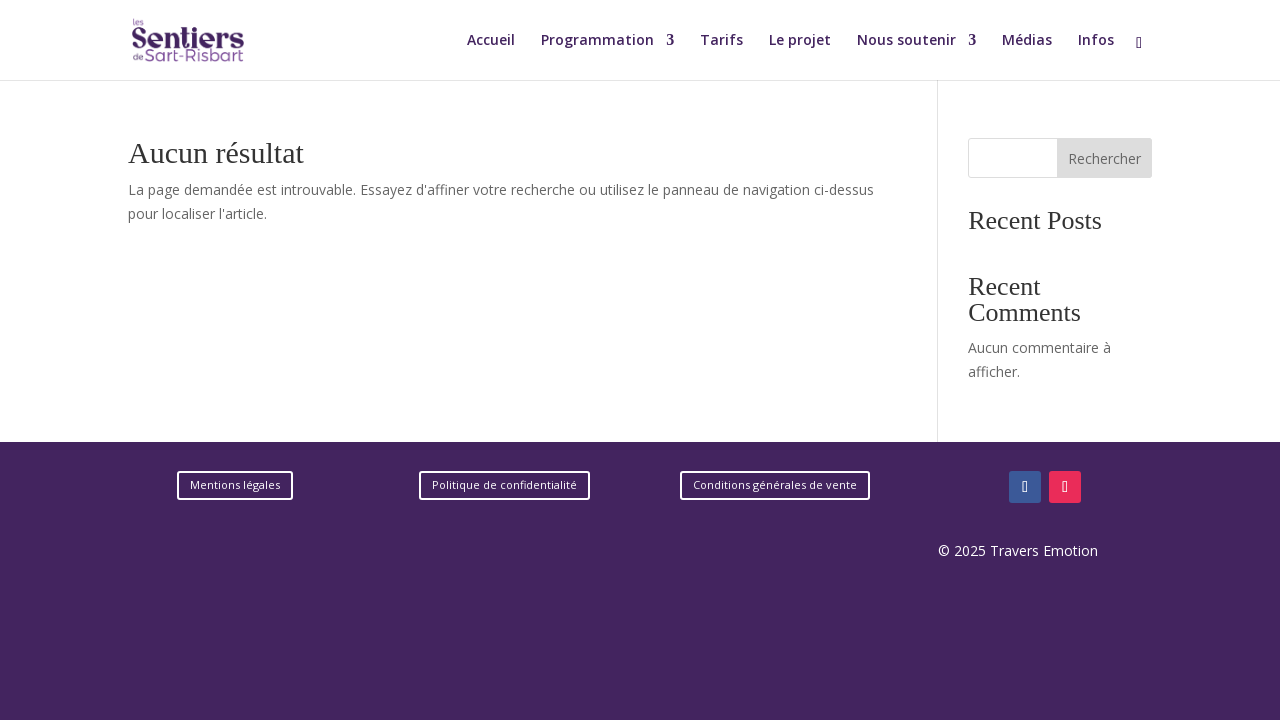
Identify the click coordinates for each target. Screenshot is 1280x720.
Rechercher (1104, 158)
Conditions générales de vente (775, 484)
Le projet (800, 41)
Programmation (597, 41)
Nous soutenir (906, 41)
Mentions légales (235, 484)
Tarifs (721, 41)
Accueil (491, 41)
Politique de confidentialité (504, 484)
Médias (1027, 41)
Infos (1096, 41)
